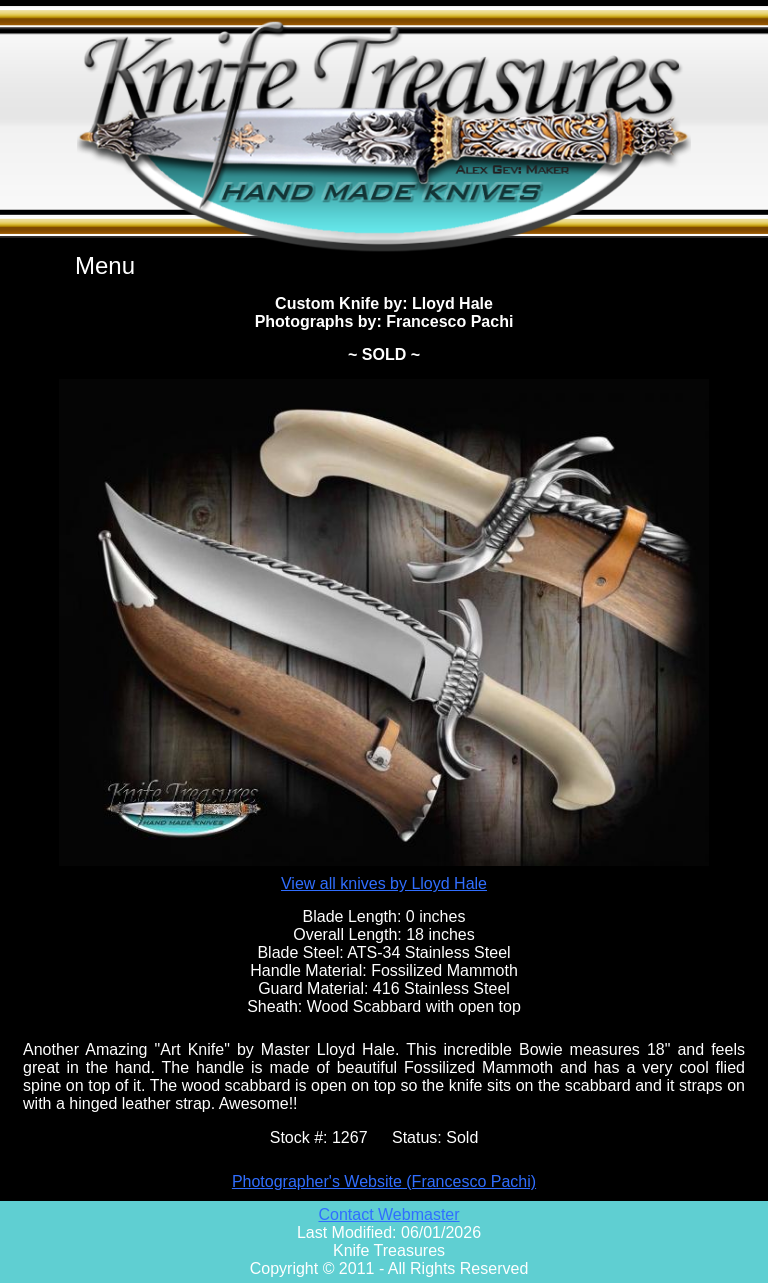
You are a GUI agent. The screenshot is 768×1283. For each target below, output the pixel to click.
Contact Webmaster (388, 1214)
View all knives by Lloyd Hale (384, 883)
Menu (105, 265)
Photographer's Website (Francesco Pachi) (384, 1181)
